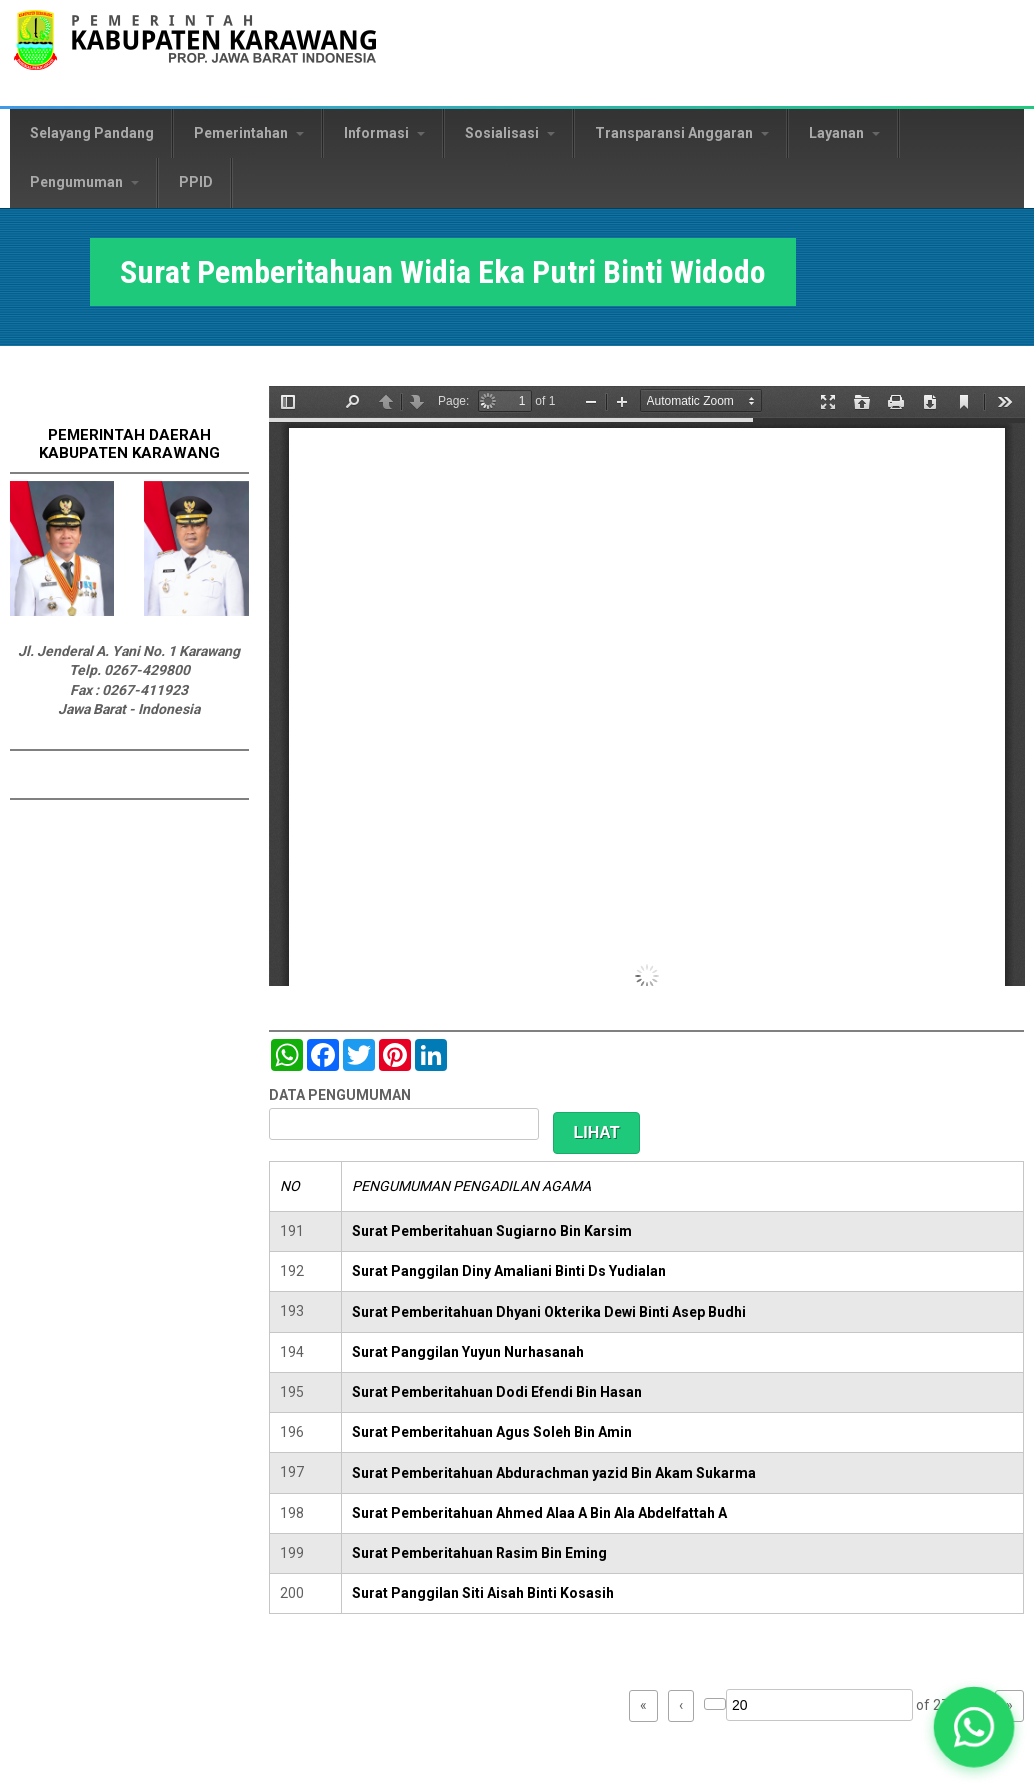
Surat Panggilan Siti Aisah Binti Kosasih (483, 1593)
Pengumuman (84, 182)
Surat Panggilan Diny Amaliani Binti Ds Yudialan (509, 1271)
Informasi (384, 133)
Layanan (844, 133)
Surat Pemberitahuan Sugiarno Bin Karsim (492, 1231)
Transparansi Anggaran (682, 133)
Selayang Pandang (92, 133)
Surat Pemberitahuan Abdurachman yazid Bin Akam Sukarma (554, 1473)
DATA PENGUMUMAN (340, 1095)
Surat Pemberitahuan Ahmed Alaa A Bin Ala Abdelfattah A (539, 1513)
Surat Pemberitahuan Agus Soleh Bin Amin (492, 1432)
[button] (974, 1727)
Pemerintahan (249, 133)
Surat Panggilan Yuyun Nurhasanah (468, 1352)
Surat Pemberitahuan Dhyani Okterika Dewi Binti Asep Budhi (549, 1312)
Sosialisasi (510, 133)
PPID (196, 182)
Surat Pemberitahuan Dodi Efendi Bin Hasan (497, 1392)
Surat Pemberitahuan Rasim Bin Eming (479, 1553)
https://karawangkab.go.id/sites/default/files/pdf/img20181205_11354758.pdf (647, 686)
